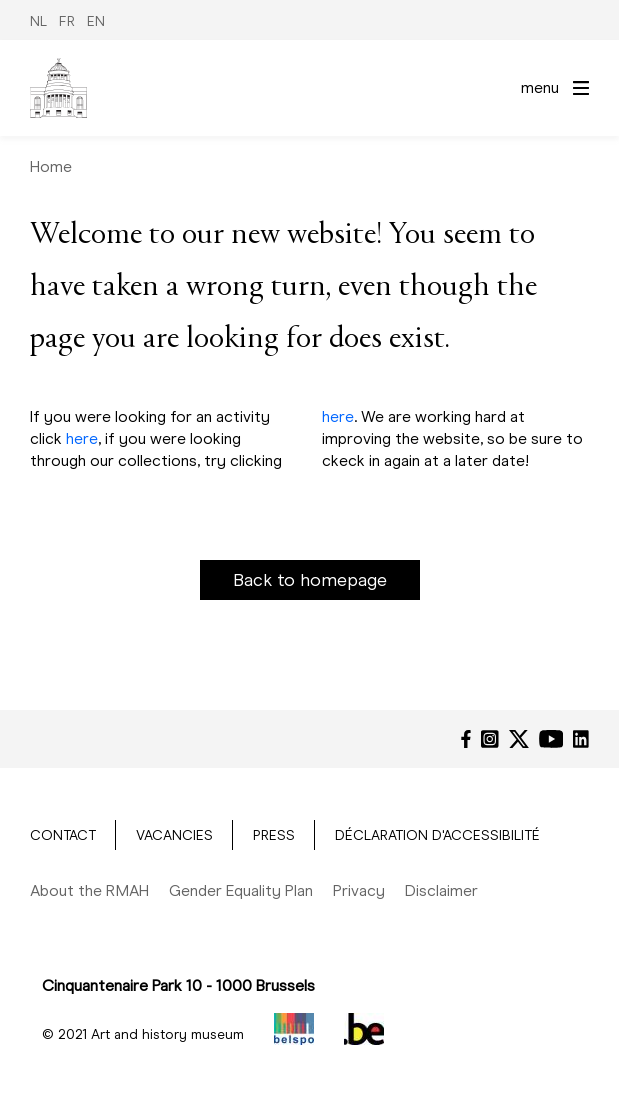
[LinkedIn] (581, 739)
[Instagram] (490, 739)
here (82, 438)
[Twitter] (519, 739)
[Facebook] (466, 739)
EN (96, 21)
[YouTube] (551, 739)
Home (51, 166)
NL (38, 21)
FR (67, 21)
